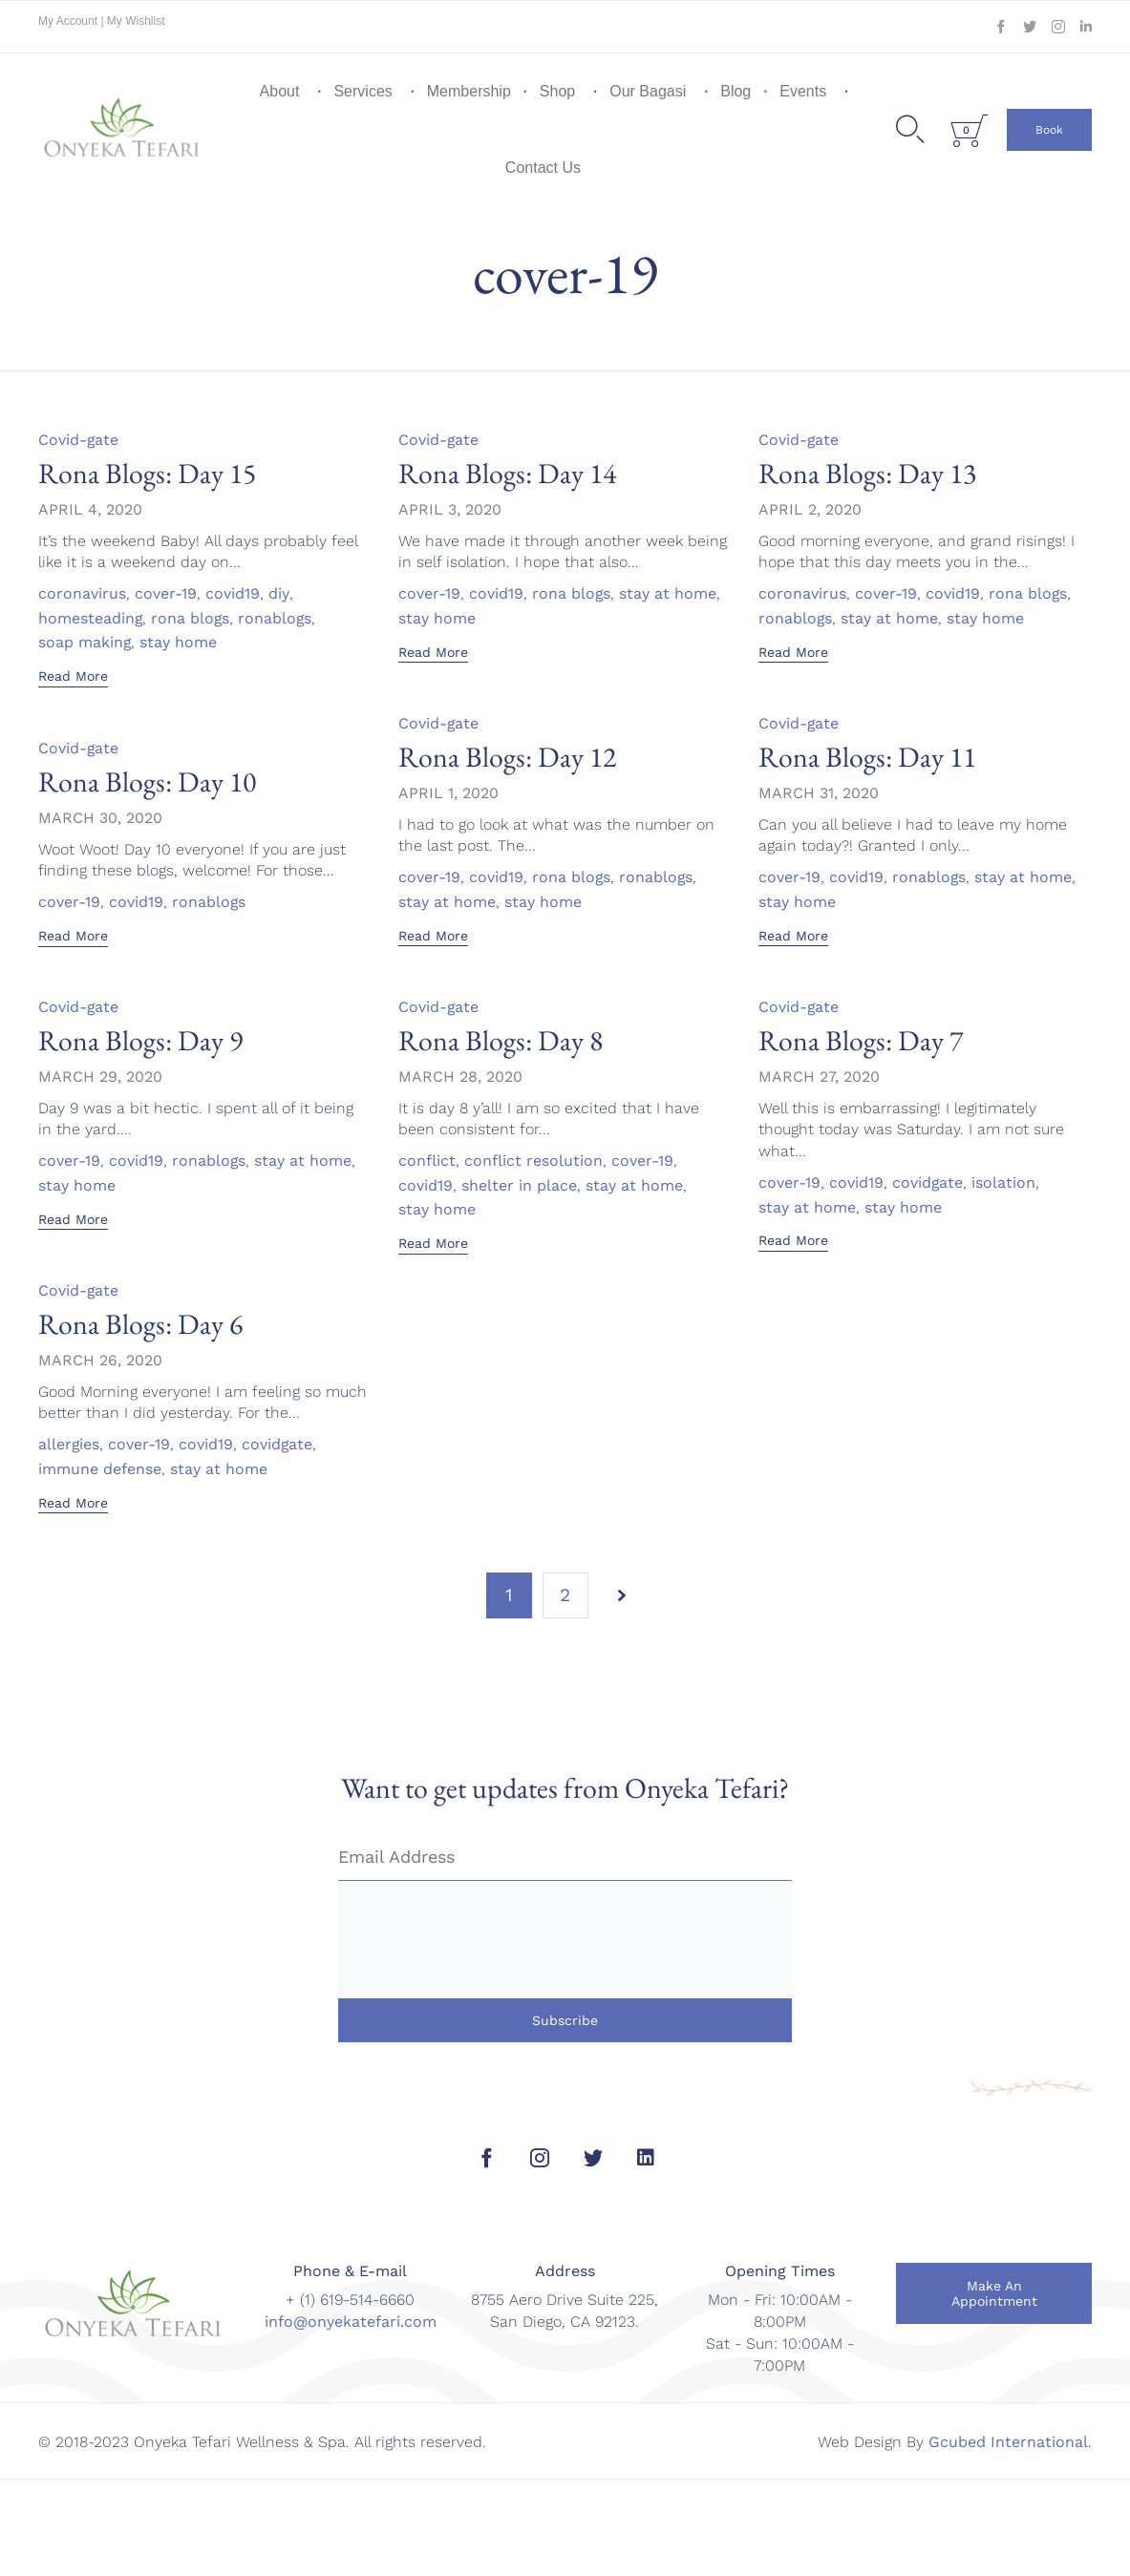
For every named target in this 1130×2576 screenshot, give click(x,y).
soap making (85, 643)
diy (278, 593)
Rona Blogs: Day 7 (860, 1040)
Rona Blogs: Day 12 (507, 756)
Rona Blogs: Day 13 (867, 473)
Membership (469, 91)
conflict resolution (533, 1161)
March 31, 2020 (818, 793)
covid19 (232, 593)
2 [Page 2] (565, 1595)
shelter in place (519, 1185)
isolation (1004, 1183)
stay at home (668, 593)
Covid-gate (78, 440)
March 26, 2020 (100, 1360)
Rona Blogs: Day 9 (140, 1040)
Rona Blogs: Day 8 (500, 1040)
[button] (1049, 130)
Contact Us (543, 167)
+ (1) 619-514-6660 (350, 2300)
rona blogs (191, 618)
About (280, 91)
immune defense (99, 1469)
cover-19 (166, 593)
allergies (69, 1444)
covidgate (928, 1183)
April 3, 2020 (449, 509)
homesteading (90, 618)
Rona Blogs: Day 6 (140, 1323)
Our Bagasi (647, 91)
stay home (179, 643)
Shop (557, 91)
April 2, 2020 (810, 509)
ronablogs (277, 618)
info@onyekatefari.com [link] (351, 2321)
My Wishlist (136, 21)
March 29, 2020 (100, 1076)
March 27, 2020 (819, 1076)
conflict (427, 1161)
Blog (735, 91)
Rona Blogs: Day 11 (867, 756)
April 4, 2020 (90, 509)
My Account (69, 21)
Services (362, 91)
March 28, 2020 (460, 1076)
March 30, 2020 (100, 818)
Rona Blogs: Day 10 (147, 781)
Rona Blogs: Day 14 (507, 473)
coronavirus (82, 593)
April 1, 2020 (448, 793)
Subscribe (565, 2020)
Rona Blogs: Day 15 (147, 473)
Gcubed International (1008, 2442)
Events (802, 91)
